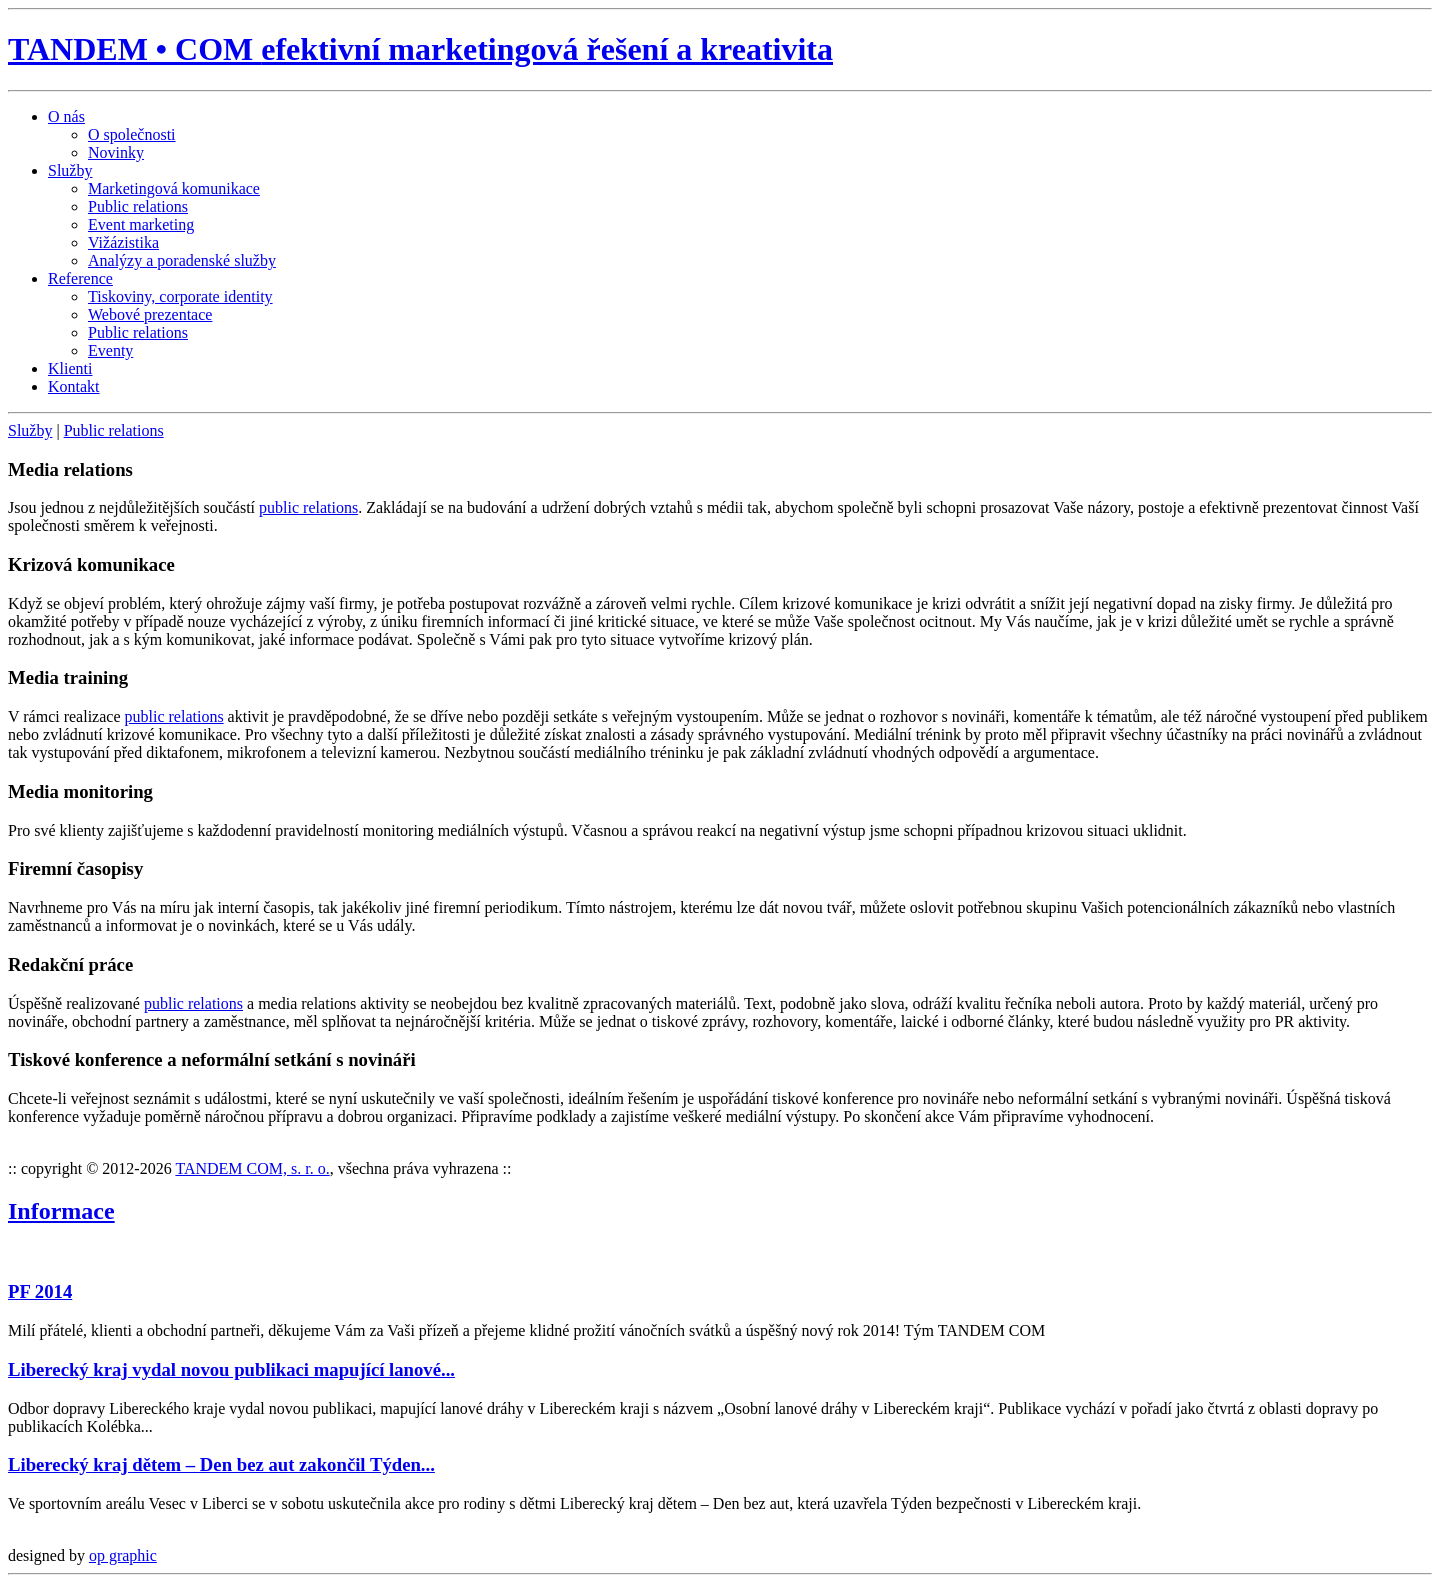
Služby (70, 170)
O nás (66, 116)
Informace (61, 1211)
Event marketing (141, 224)
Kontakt (74, 386)
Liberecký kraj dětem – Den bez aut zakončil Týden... (221, 1464)
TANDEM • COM (420, 49)
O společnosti (132, 134)
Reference (80, 278)
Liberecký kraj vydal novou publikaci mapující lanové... (231, 1369)
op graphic (123, 1555)
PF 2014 (40, 1291)
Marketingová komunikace (174, 188)
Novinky (116, 152)
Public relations (138, 206)
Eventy (110, 350)
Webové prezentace (150, 314)
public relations (308, 507)
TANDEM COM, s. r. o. (252, 1168)
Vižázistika (123, 242)
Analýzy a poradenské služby (182, 260)
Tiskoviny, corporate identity (180, 296)
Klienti (70, 368)
